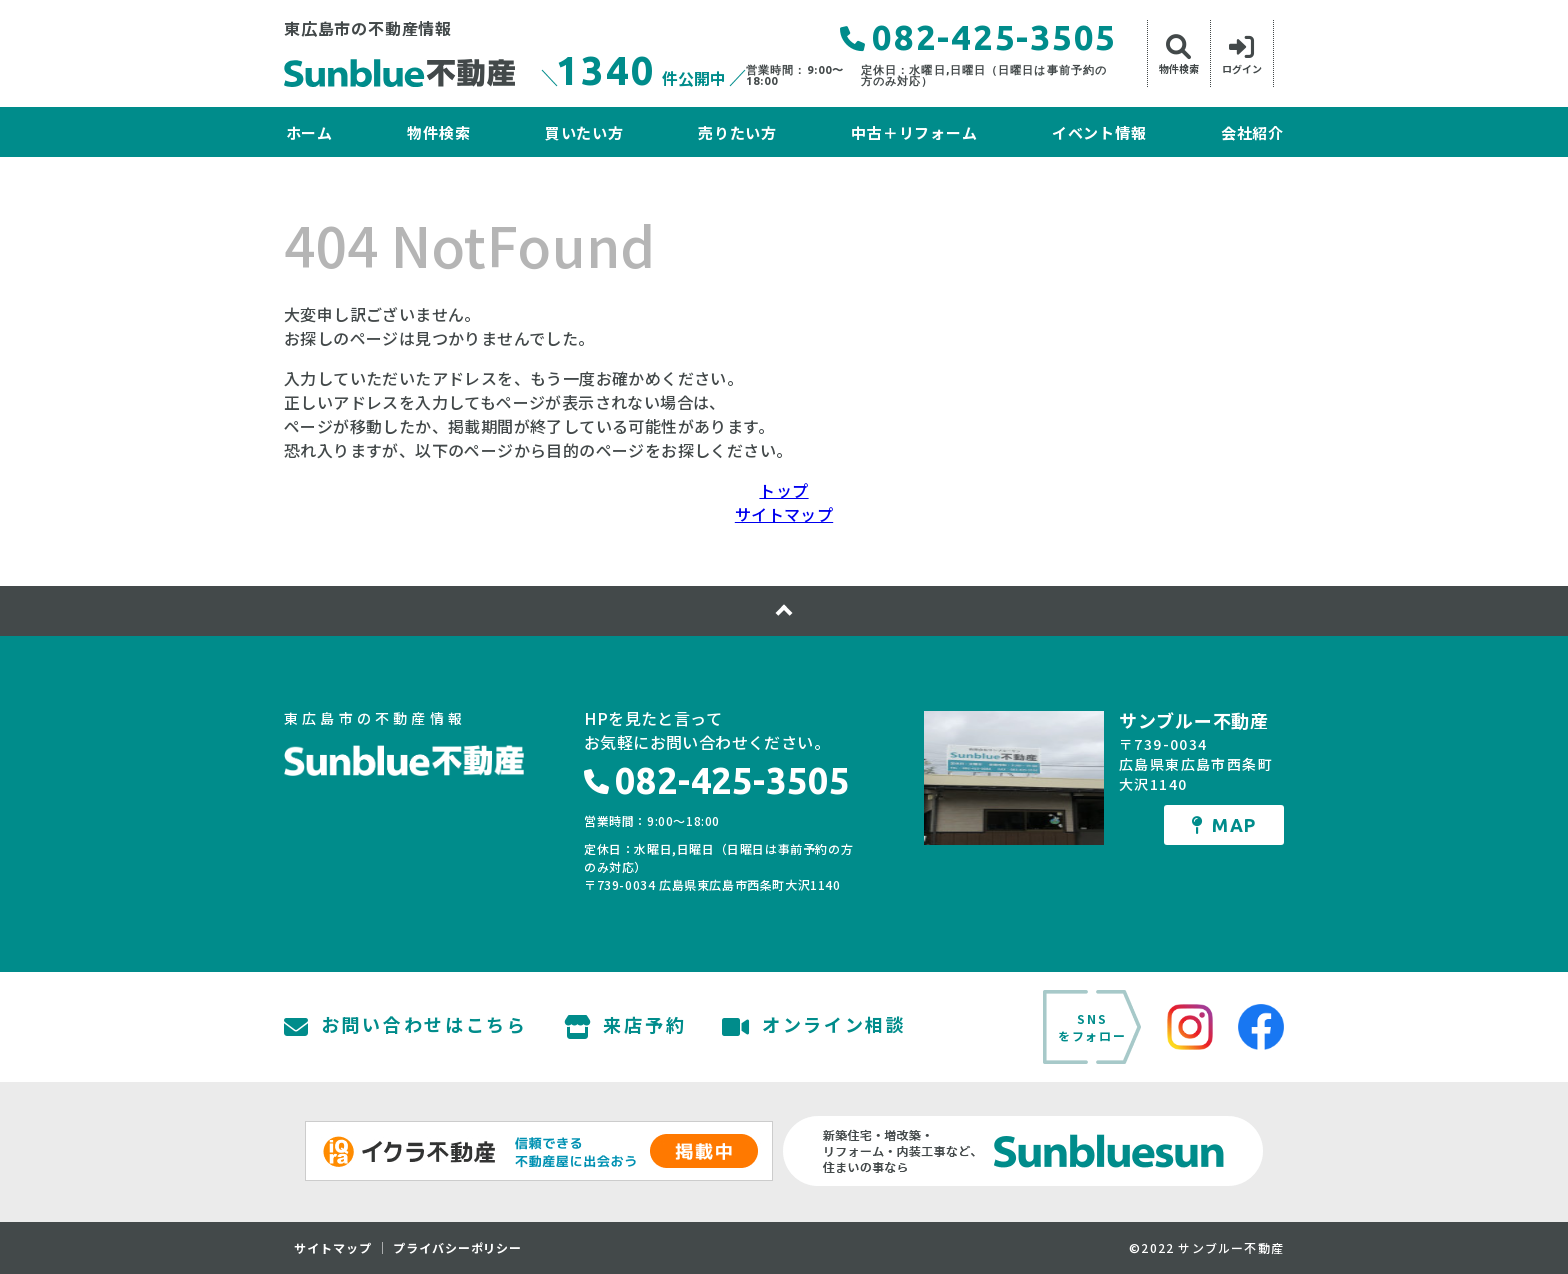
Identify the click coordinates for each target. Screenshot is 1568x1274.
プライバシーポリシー (458, 1248)
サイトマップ (784, 514)
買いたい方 (584, 132)
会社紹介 (1252, 132)
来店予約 (625, 1027)
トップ (783, 490)
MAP (1224, 825)
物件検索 (438, 132)
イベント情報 (1099, 132)
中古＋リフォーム (914, 132)
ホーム (309, 132)
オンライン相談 (814, 1027)
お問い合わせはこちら (406, 1027)
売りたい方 (737, 132)
